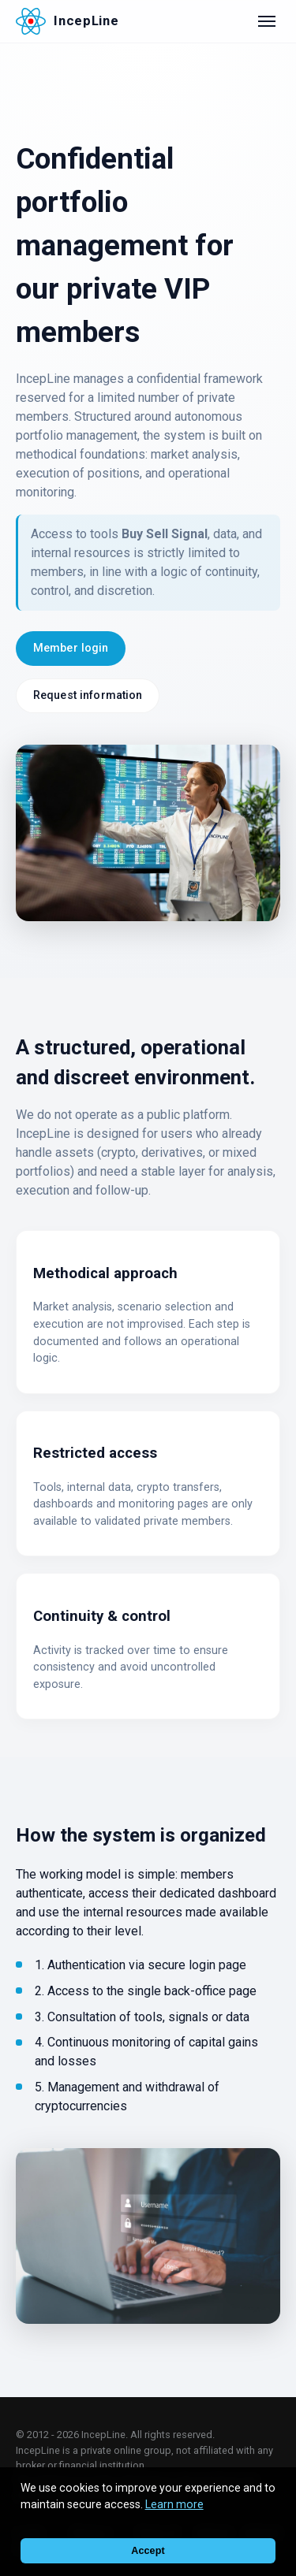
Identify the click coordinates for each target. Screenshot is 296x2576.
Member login (71, 648)
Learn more (174, 2504)
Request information (88, 695)
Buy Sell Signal (165, 533)
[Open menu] (266, 21)
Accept (147, 2550)
